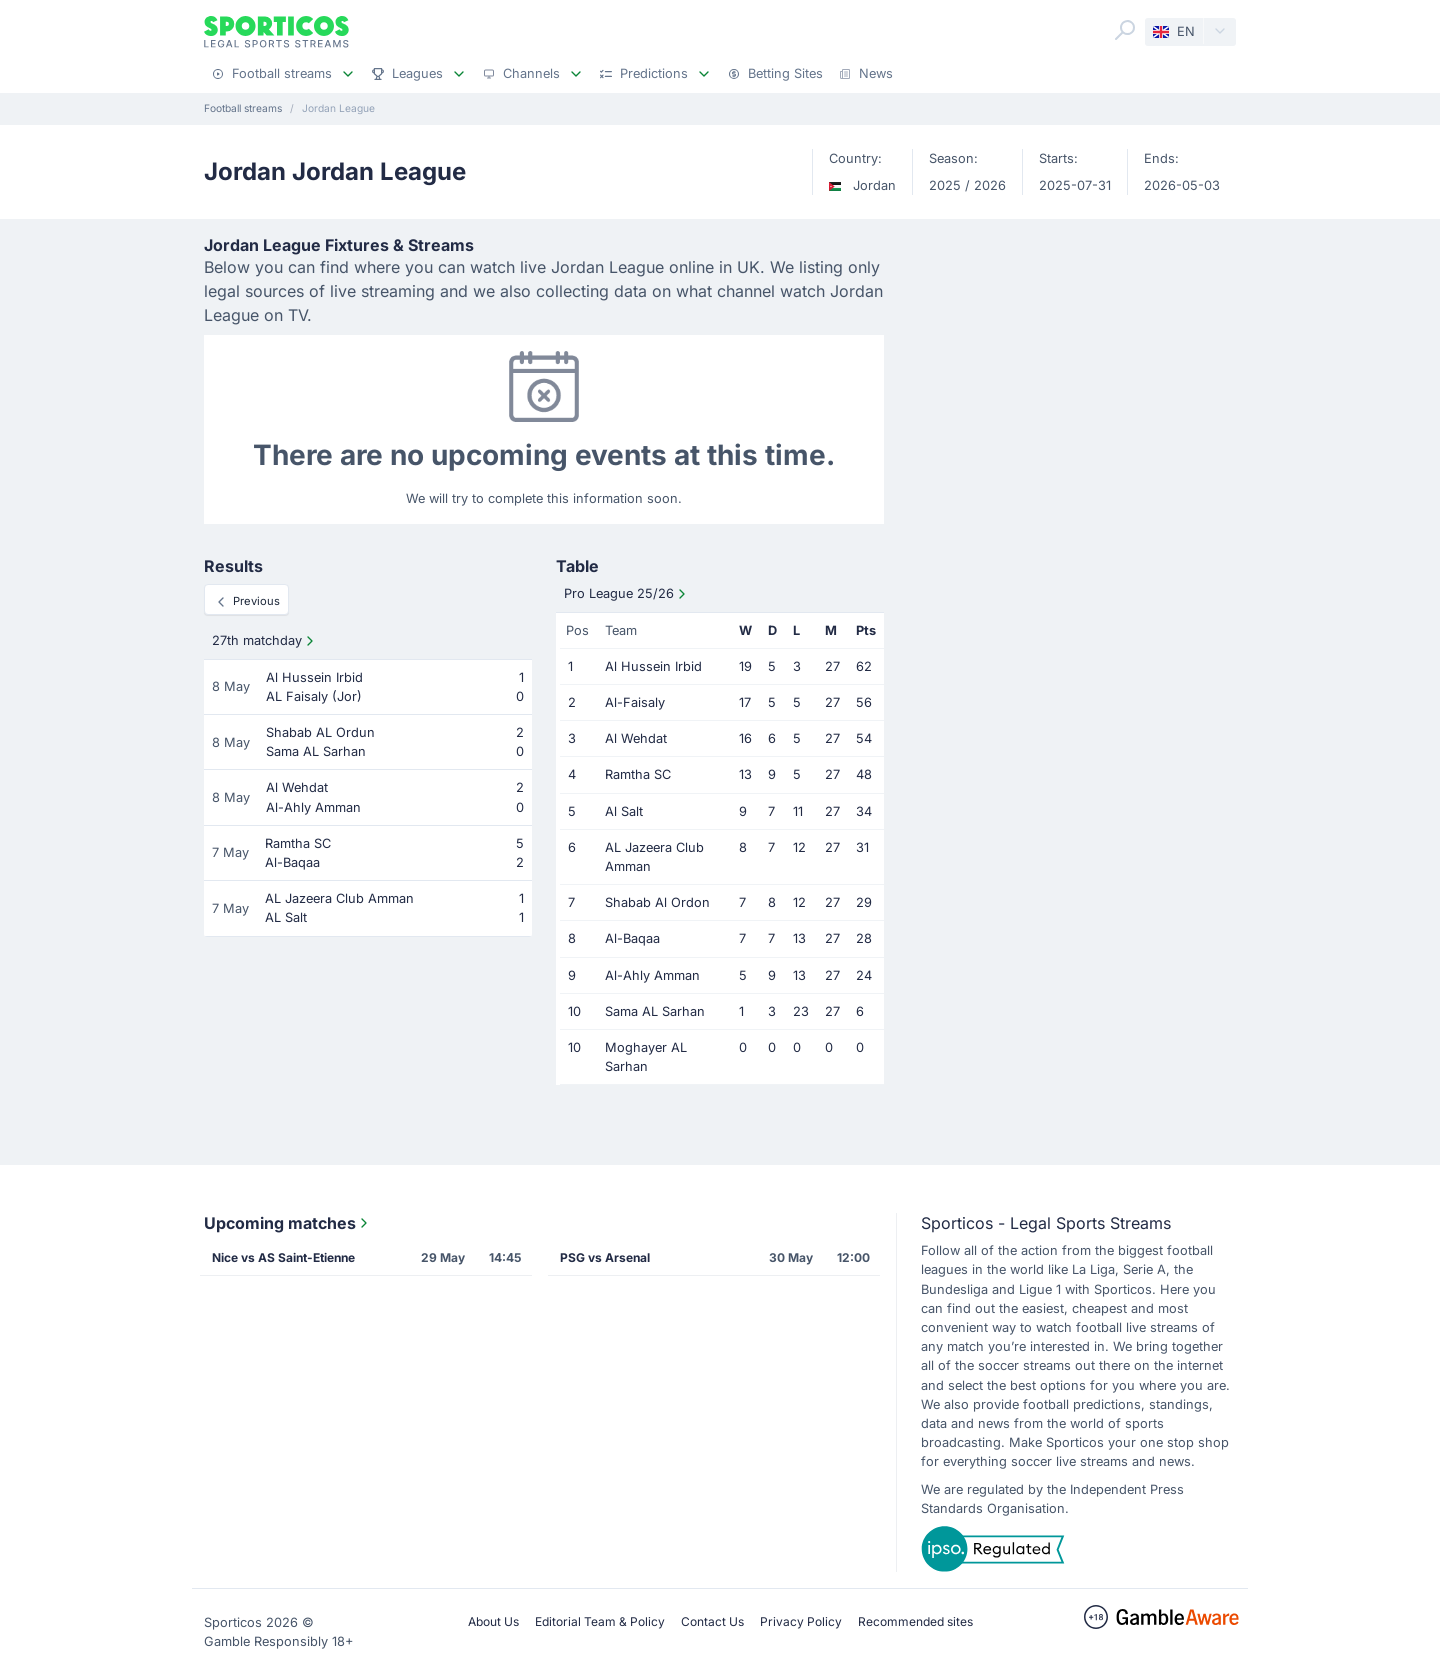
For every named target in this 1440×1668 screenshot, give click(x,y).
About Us (493, 1621)
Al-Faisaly (635, 702)
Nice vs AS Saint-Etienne (283, 1257)
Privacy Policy (801, 1621)
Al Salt (624, 811)
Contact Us (712, 1621)
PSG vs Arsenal (605, 1257)
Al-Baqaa (632, 938)
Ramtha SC (638, 774)
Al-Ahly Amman (652, 975)
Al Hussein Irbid (653, 666)
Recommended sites (915, 1621)
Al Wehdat (636, 738)
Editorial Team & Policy (600, 1621)
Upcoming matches (288, 1223)
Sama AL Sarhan (655, 1011)
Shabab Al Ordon (657, 902)
